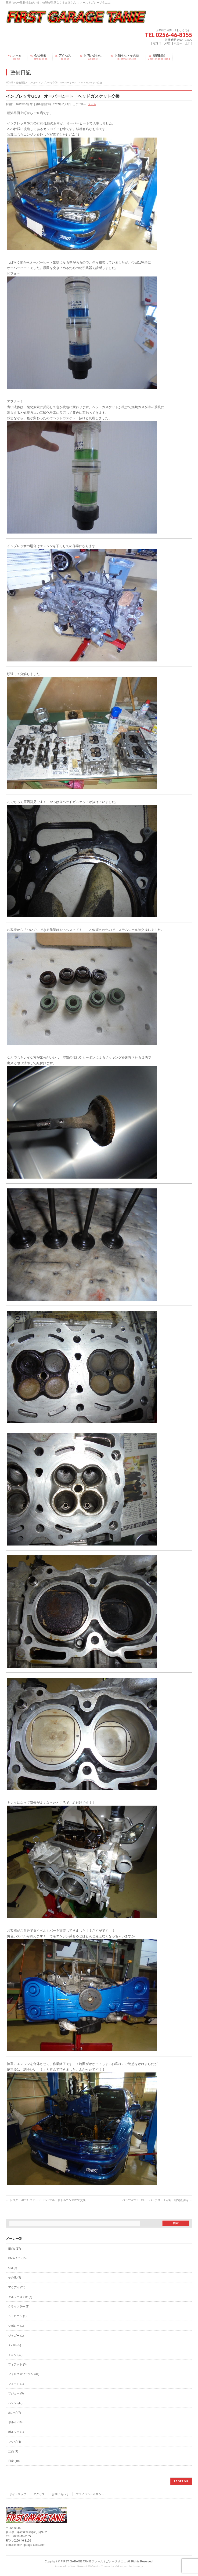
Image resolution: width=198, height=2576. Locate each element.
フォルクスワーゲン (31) (23, 2374)
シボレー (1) (16, 2325)
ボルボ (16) (15, 2422)
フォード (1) (16, 2384)
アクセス (39, 2494)
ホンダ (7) (14, 2412)
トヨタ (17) (15, 2354)
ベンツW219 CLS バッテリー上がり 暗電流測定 (157, 2200)
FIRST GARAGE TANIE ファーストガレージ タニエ (93, 2561)
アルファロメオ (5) (20, 2297)
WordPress (78, 2566)
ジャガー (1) (16, 2335)
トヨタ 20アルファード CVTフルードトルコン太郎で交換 (46, 2200)
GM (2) (12, 2268)
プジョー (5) (16, 2393)
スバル (92, 104)
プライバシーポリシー (90, 2494)
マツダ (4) (14, 2441)
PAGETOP (181, 2481)
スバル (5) (14, 2345)
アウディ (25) (16, 2287)
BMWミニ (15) (17, 2258)
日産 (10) (14, 2461)
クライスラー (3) (18, 2306)
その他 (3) (14, 2277)
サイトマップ (17, 2494)
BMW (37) (14, 2248)
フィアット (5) (17, 2364)
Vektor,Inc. (121, 2566)
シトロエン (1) (17, 2316)
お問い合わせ (60, 2494)
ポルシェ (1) (16, 2432)
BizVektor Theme (99, 2566)
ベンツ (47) (15, 2403)
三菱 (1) (13, 2451)
